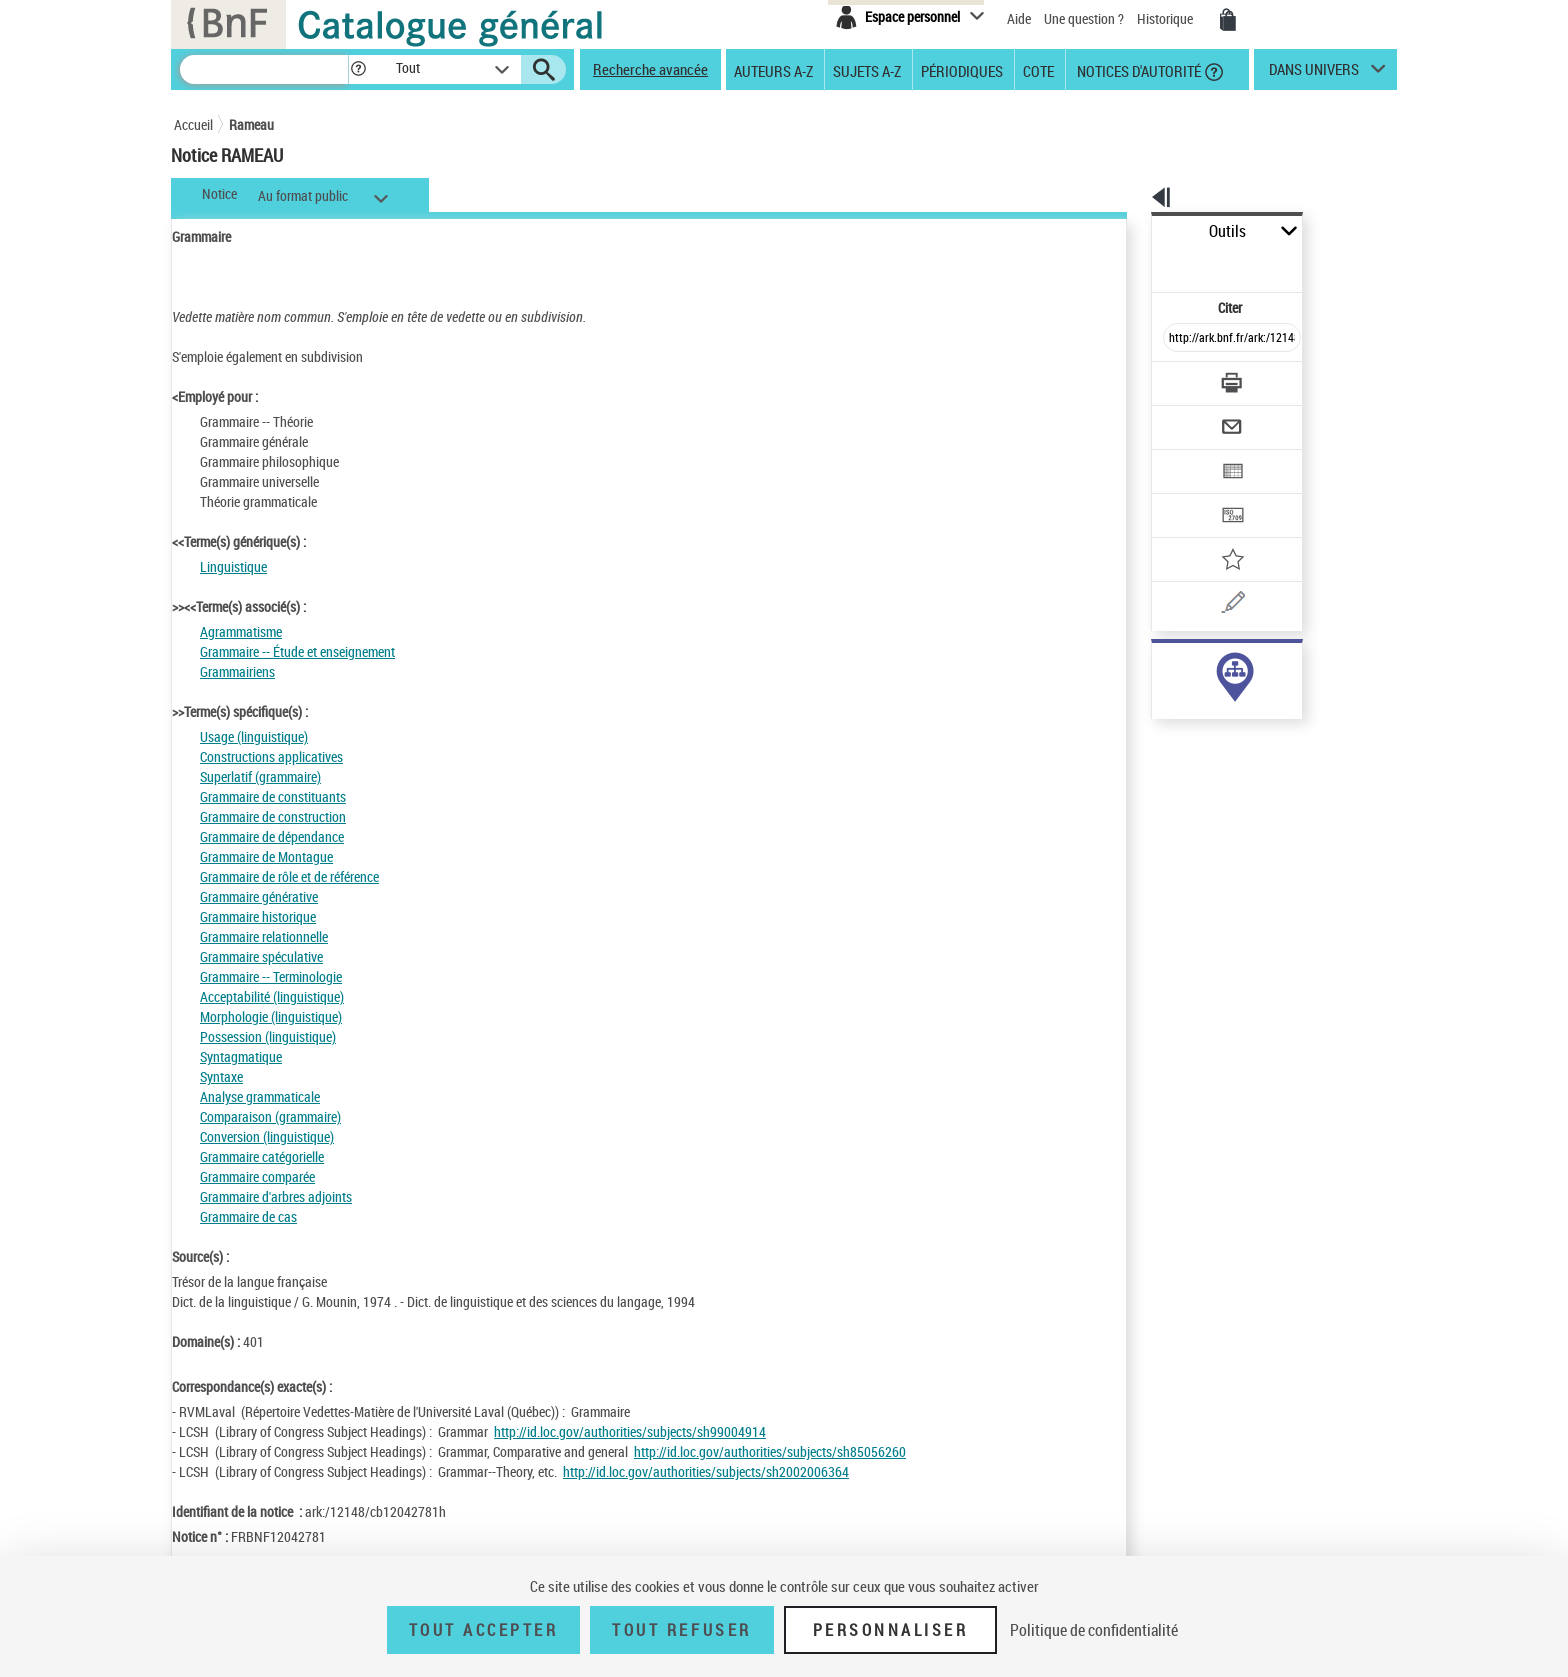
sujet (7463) (1164, 667)
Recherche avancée (650, 69)
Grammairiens (237, 671)
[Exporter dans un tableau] (1190, 417)
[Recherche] (264, 69)
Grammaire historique (258, 916)
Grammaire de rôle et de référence (289, 876)
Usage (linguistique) (254, 736)
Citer (1144, 263)
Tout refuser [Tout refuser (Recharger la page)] (681, 1630)
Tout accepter (484, 1630)
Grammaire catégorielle (262, 1156)
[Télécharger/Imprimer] (1179, 339)
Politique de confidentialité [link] (1094, 1630)
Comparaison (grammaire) (270, 1116)
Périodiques (962, 70)
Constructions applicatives (271, 756)
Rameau (251, 124)
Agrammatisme (241, 631)
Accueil (193, 124)
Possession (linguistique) (268, 1036)
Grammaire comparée (257, 1176)
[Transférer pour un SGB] (1184, 456)
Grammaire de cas (248, 1216)
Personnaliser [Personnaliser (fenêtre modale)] (891, 1630)
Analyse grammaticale (260, 1096)
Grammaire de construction (273, 816)
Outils (1129, 231)
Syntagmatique (241, 1056)
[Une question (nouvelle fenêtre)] (1215, 534)
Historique (1166, 18)
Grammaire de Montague (266, 856)
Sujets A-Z (867, 70)
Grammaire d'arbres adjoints (276, 1196)
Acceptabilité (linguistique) (272, 996)
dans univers (1314, 74)
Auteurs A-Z (773, 70)
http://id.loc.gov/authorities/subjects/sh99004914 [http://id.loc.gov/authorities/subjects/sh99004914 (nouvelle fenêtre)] (630, 1431)
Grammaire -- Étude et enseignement (297, 651)
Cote (1038, 70)
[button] (358, 69)
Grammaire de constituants (273, 796)
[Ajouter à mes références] (1188, 495)
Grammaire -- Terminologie (271, 976)
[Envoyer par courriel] (1175, 378)
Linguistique (233, 566)
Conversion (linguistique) (267, 1136)
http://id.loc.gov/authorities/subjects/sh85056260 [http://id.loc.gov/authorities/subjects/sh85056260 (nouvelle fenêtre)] (770, 1451)
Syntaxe (221, 1076)
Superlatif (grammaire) (260, 776)
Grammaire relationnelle (264, 936)
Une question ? (1084, 18)
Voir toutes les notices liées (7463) (1214, 708)
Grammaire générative (259, 896)
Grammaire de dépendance (272, 836)
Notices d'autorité (1137, 70)
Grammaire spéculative (261, 956)
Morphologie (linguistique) (271, 1016)
